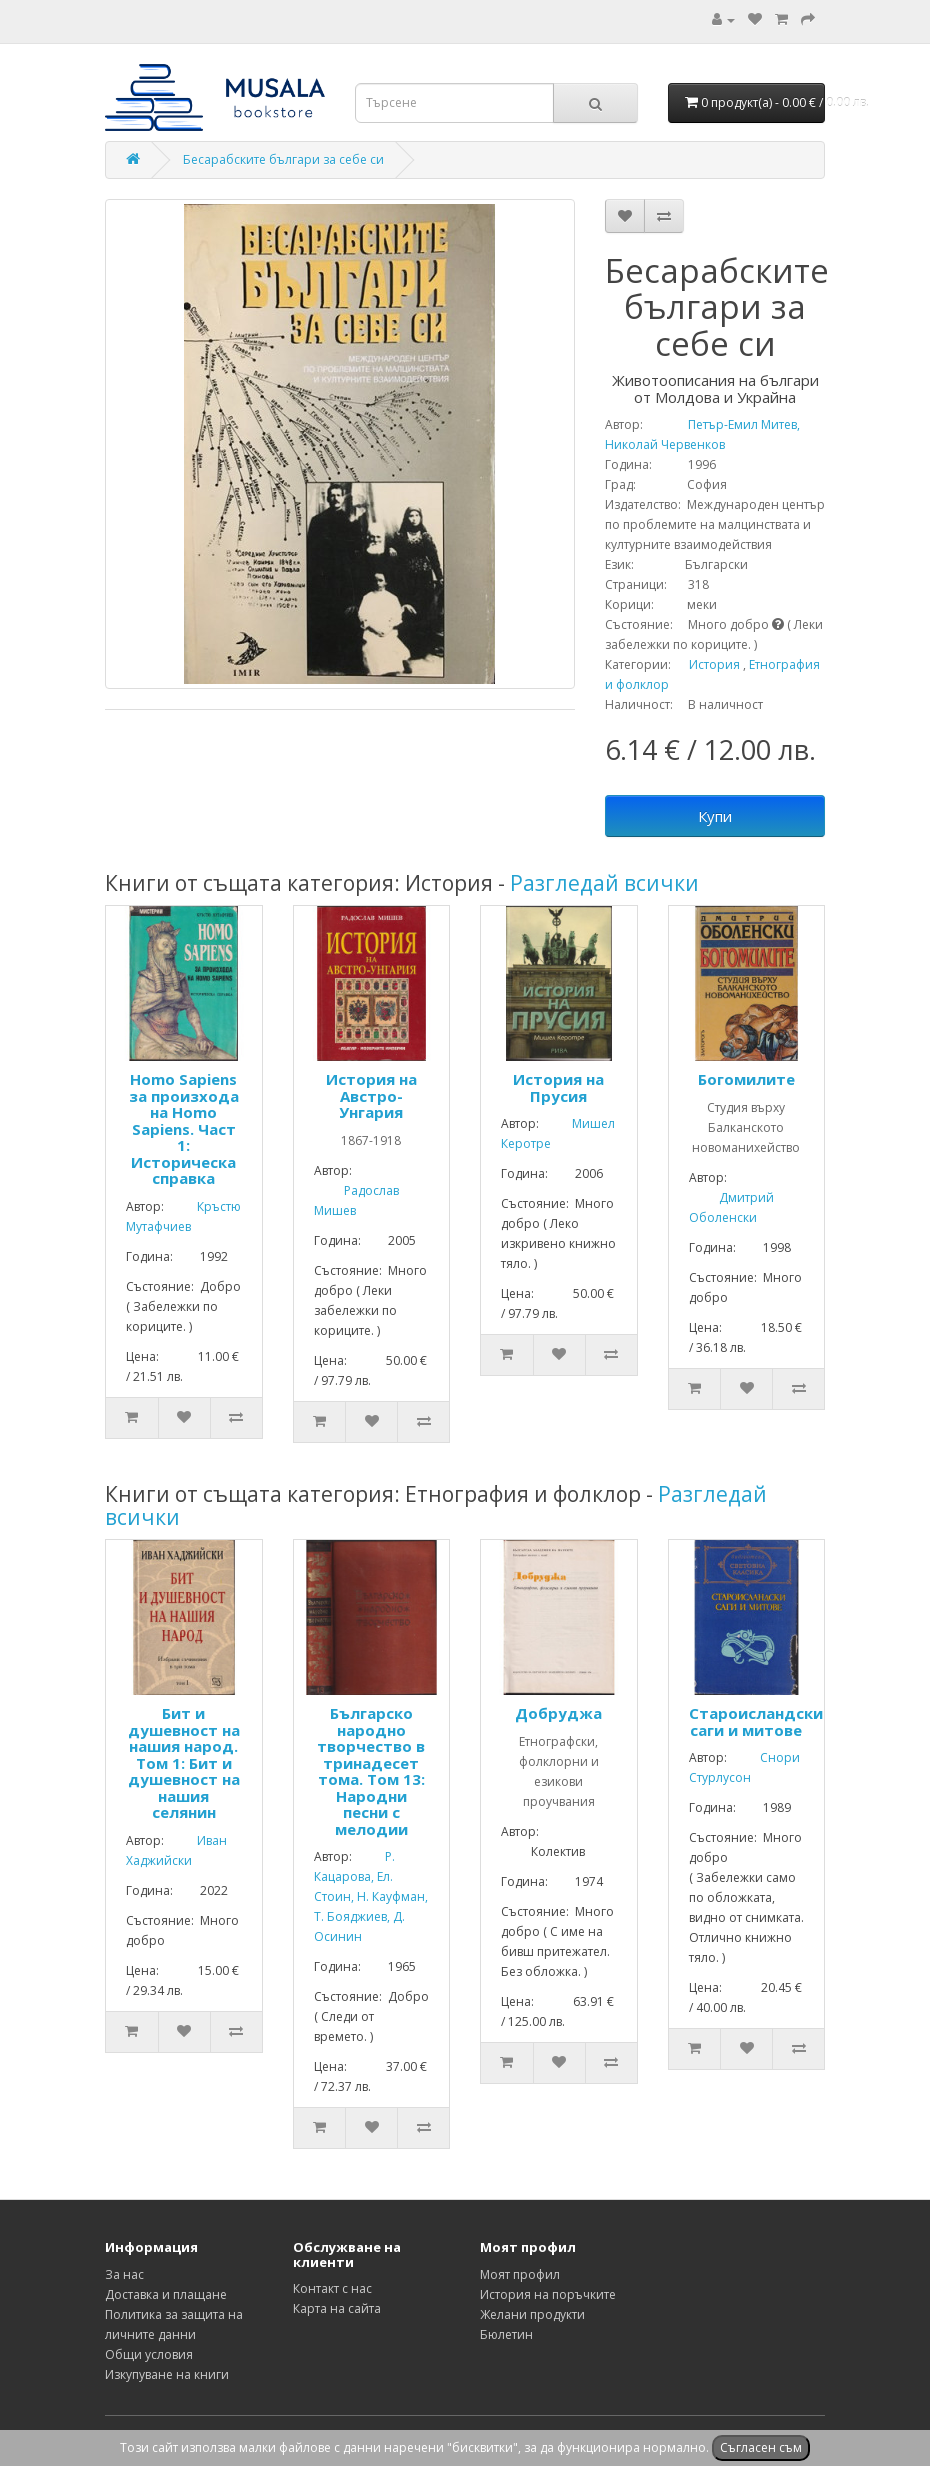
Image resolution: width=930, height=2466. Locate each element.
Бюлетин (506, 2334)
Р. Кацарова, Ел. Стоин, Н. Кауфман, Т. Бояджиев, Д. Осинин (371, 1896)
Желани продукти (532, 2314)
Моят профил (520, 2274)
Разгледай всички (604, 883)
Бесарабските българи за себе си (283, 159)
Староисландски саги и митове (756, 1721)
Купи (715, 816)
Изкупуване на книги (167, 2374)
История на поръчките (548, 2294)
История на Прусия (558, 1087)
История (714, 664)
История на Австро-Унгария (371, 1095)
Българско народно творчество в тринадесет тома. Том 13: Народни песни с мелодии (371, 1771)
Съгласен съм (761, 2447)
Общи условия (149, 2354)
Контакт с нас (332, 2288)
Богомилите (746, 1079)
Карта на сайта (337, 2308)
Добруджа (558, 1713)
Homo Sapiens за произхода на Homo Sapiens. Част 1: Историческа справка (184, 1128)
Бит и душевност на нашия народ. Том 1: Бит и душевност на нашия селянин (184, 1762)
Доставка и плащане (166, 2294)
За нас (124, 2274)
